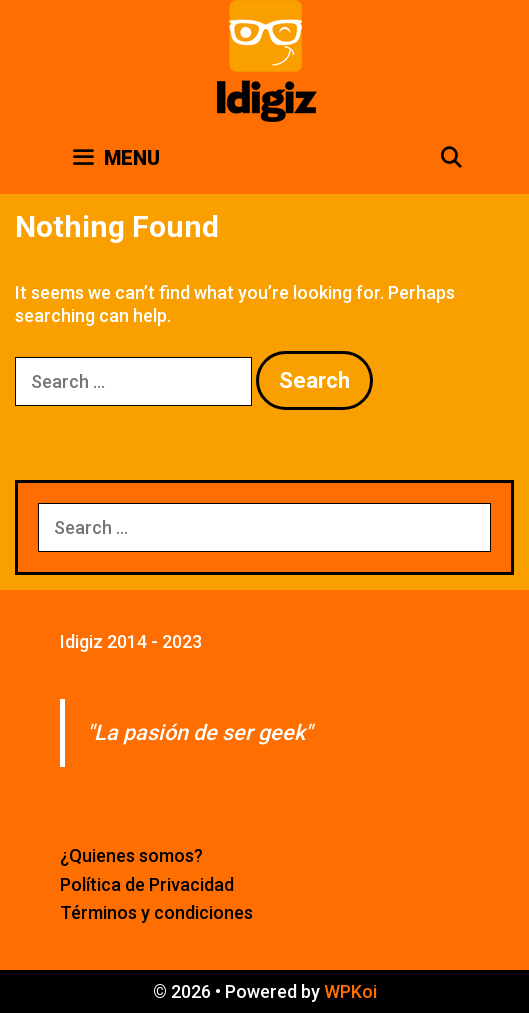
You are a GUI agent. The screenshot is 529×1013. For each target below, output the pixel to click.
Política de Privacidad (147, 884)
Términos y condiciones (156, 912)
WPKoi (350, 991)
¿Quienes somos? (131, 855)
